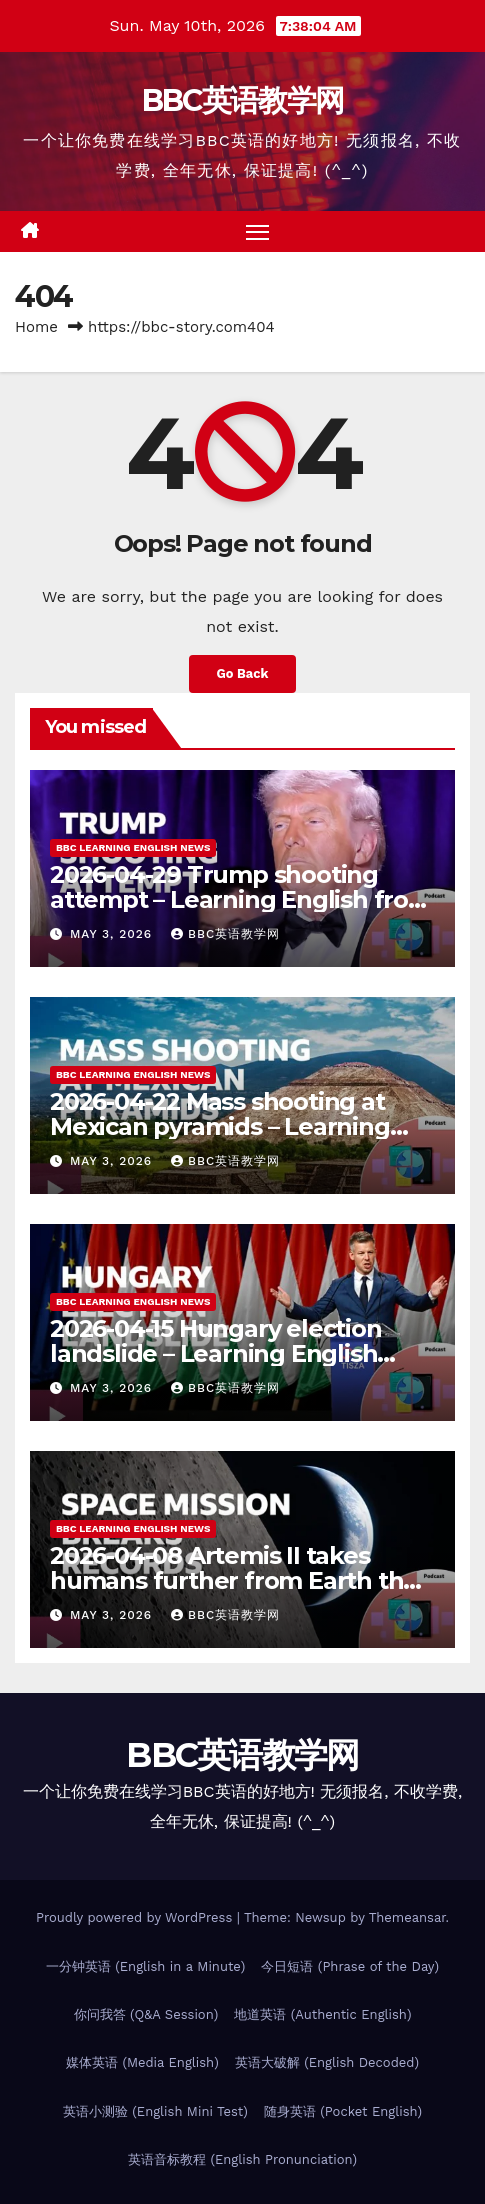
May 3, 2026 (113, 934)
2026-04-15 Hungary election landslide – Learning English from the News (216, 1353)
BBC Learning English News (133, 847)
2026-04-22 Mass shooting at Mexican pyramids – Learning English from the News (220, 1126)
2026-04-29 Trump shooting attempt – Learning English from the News (241, 899)
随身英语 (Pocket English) (343, 2111)
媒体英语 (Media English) (142, 2062)
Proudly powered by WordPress (136, 1917)
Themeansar (407, 1917)
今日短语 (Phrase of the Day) (350, 1966)
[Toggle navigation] (258, 232)
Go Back (243, 673)
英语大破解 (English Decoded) (327, 2062)
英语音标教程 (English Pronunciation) (242, 2159)
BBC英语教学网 (242, 100)
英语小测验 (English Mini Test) (155, 2111)
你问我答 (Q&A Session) (146, 2014)
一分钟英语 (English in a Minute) (146, 1966)
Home (36, 327)
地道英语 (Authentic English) (322, 2014)
